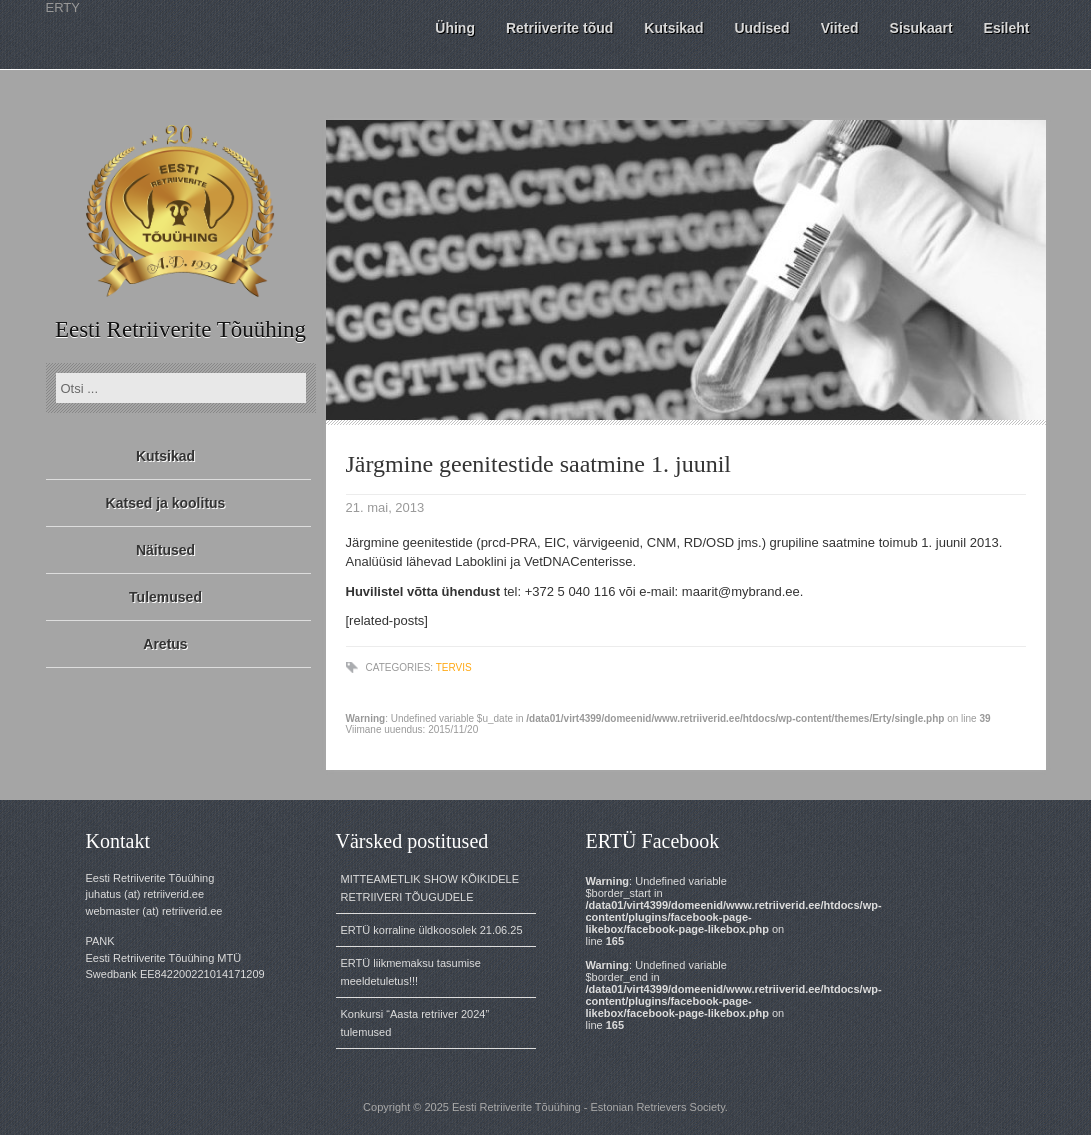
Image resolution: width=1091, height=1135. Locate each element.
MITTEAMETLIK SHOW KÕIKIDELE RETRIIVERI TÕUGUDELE (430, 888)
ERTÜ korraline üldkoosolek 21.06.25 (432, 930)
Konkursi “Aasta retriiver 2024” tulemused (415, 1023)
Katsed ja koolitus (166, 503)
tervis (454, 667)
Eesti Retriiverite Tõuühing (180, 329)
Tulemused (165, 597)
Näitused (165, 550)
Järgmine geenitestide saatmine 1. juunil (538, 464)
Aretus (165, 644)
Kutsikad (165, 456)
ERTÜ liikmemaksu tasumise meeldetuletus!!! (411, 972)
